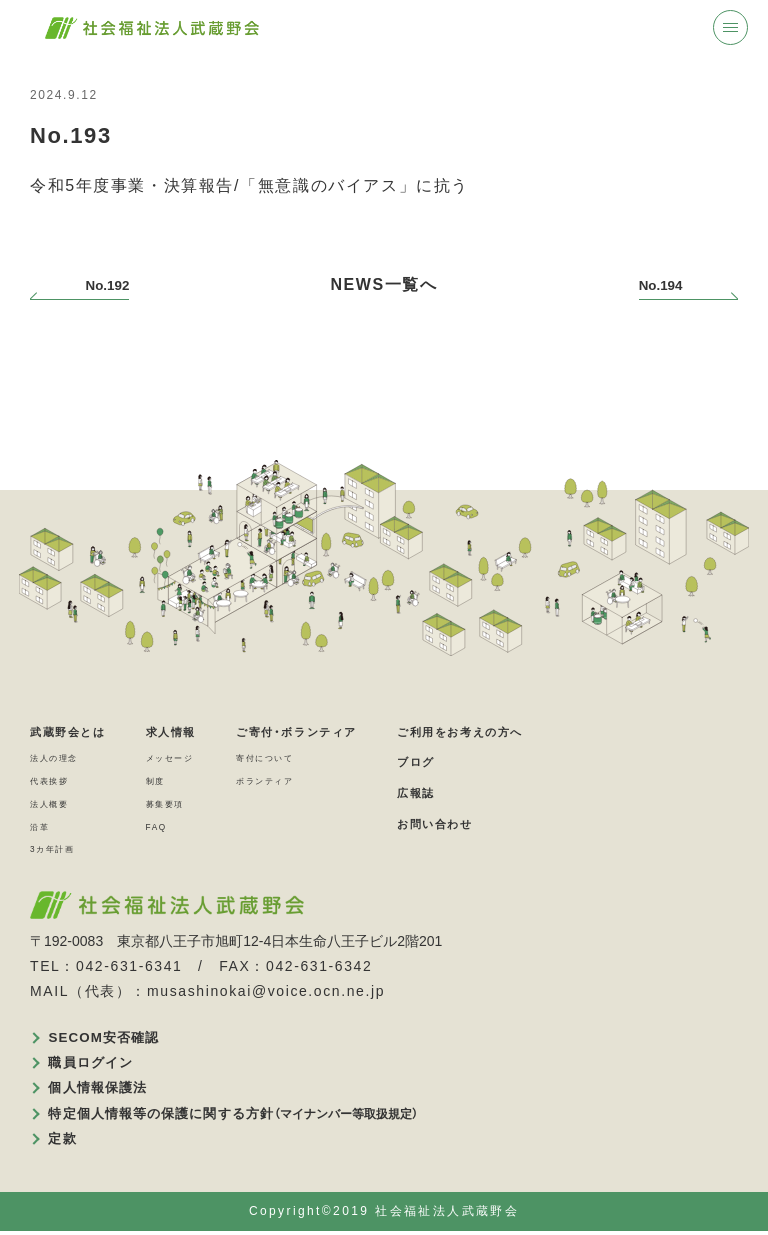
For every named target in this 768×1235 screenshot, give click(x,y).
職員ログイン (97, 1064)
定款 (65, 1141)
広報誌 (503, 792)
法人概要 (57, 803)
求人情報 (203, 730)
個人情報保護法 (104, 1090)
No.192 (118, 285)
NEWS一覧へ (383, 284)
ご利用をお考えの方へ (561, 730)
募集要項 (197, 803)
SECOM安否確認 (111, 1038)
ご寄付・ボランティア (358, 730)
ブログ (503, 761)
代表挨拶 (57, 781)
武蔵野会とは (80, 730)
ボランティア (319, 781)
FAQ (184, 826)
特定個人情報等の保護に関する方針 (247, 1116)
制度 (183, 781)
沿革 (43, 826)
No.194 (650, 285)
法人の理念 (64, 758)
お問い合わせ (528, 822)
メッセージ (204, 758)
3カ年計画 (61, 849)
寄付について (319, 758)
